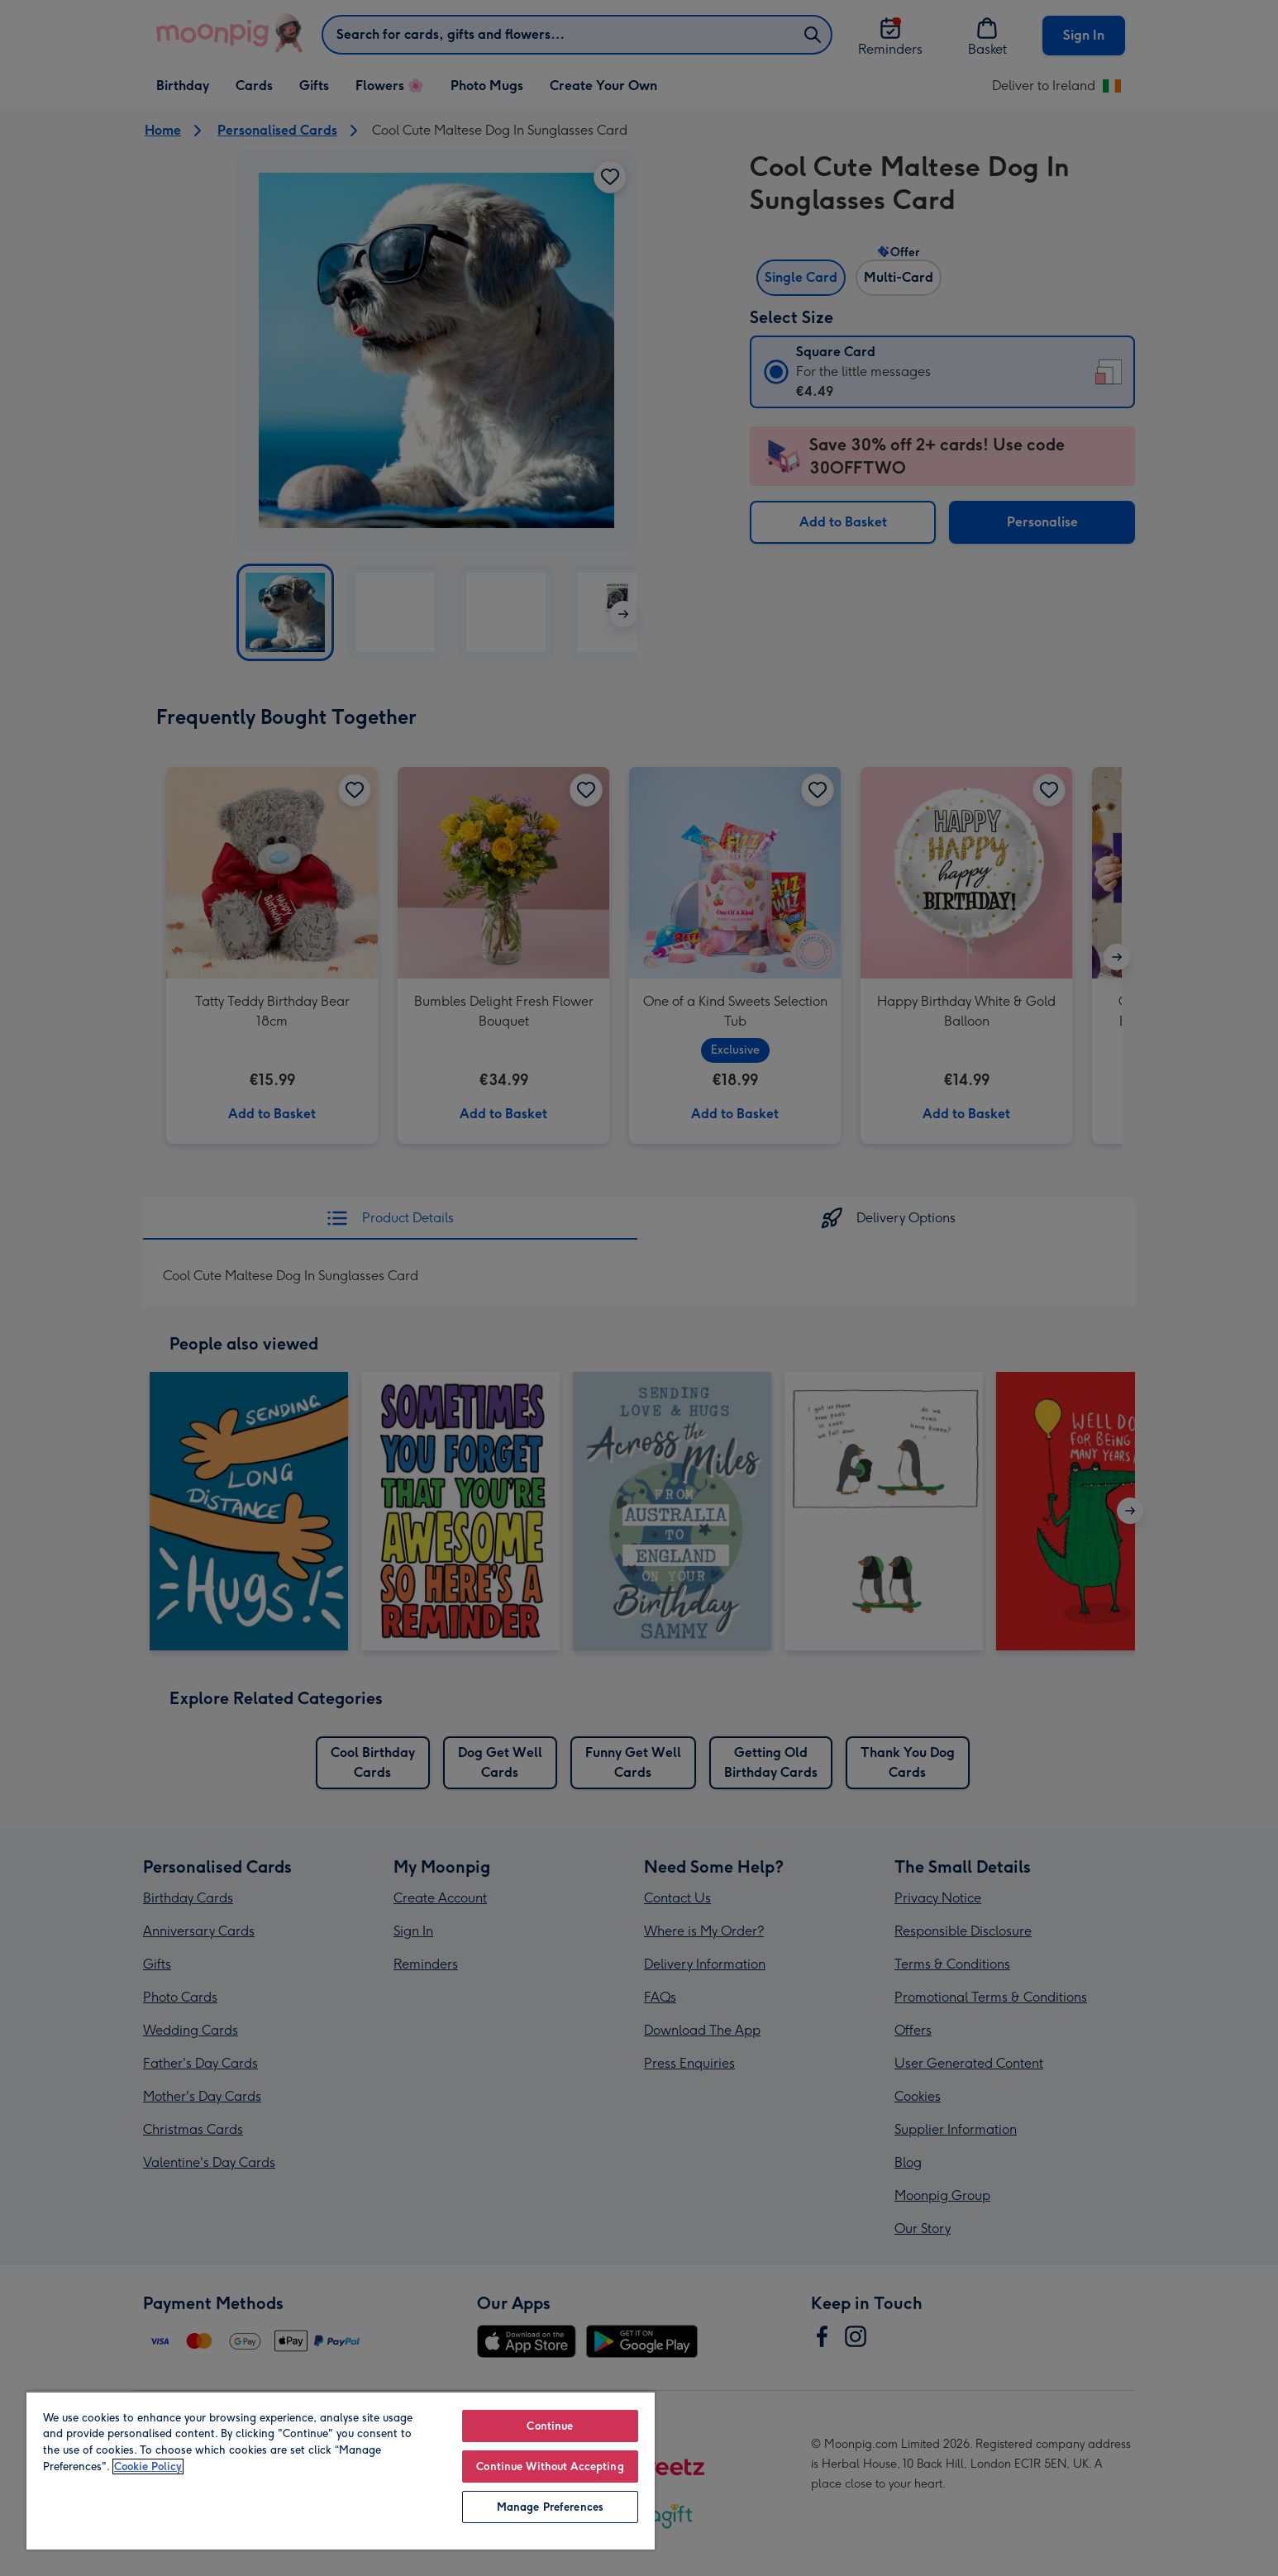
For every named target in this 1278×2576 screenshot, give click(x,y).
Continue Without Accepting (549, 2466)
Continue (550, 2426)
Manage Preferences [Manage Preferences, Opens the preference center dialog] (550, 2507)
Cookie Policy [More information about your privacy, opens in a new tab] (148, 2466)
